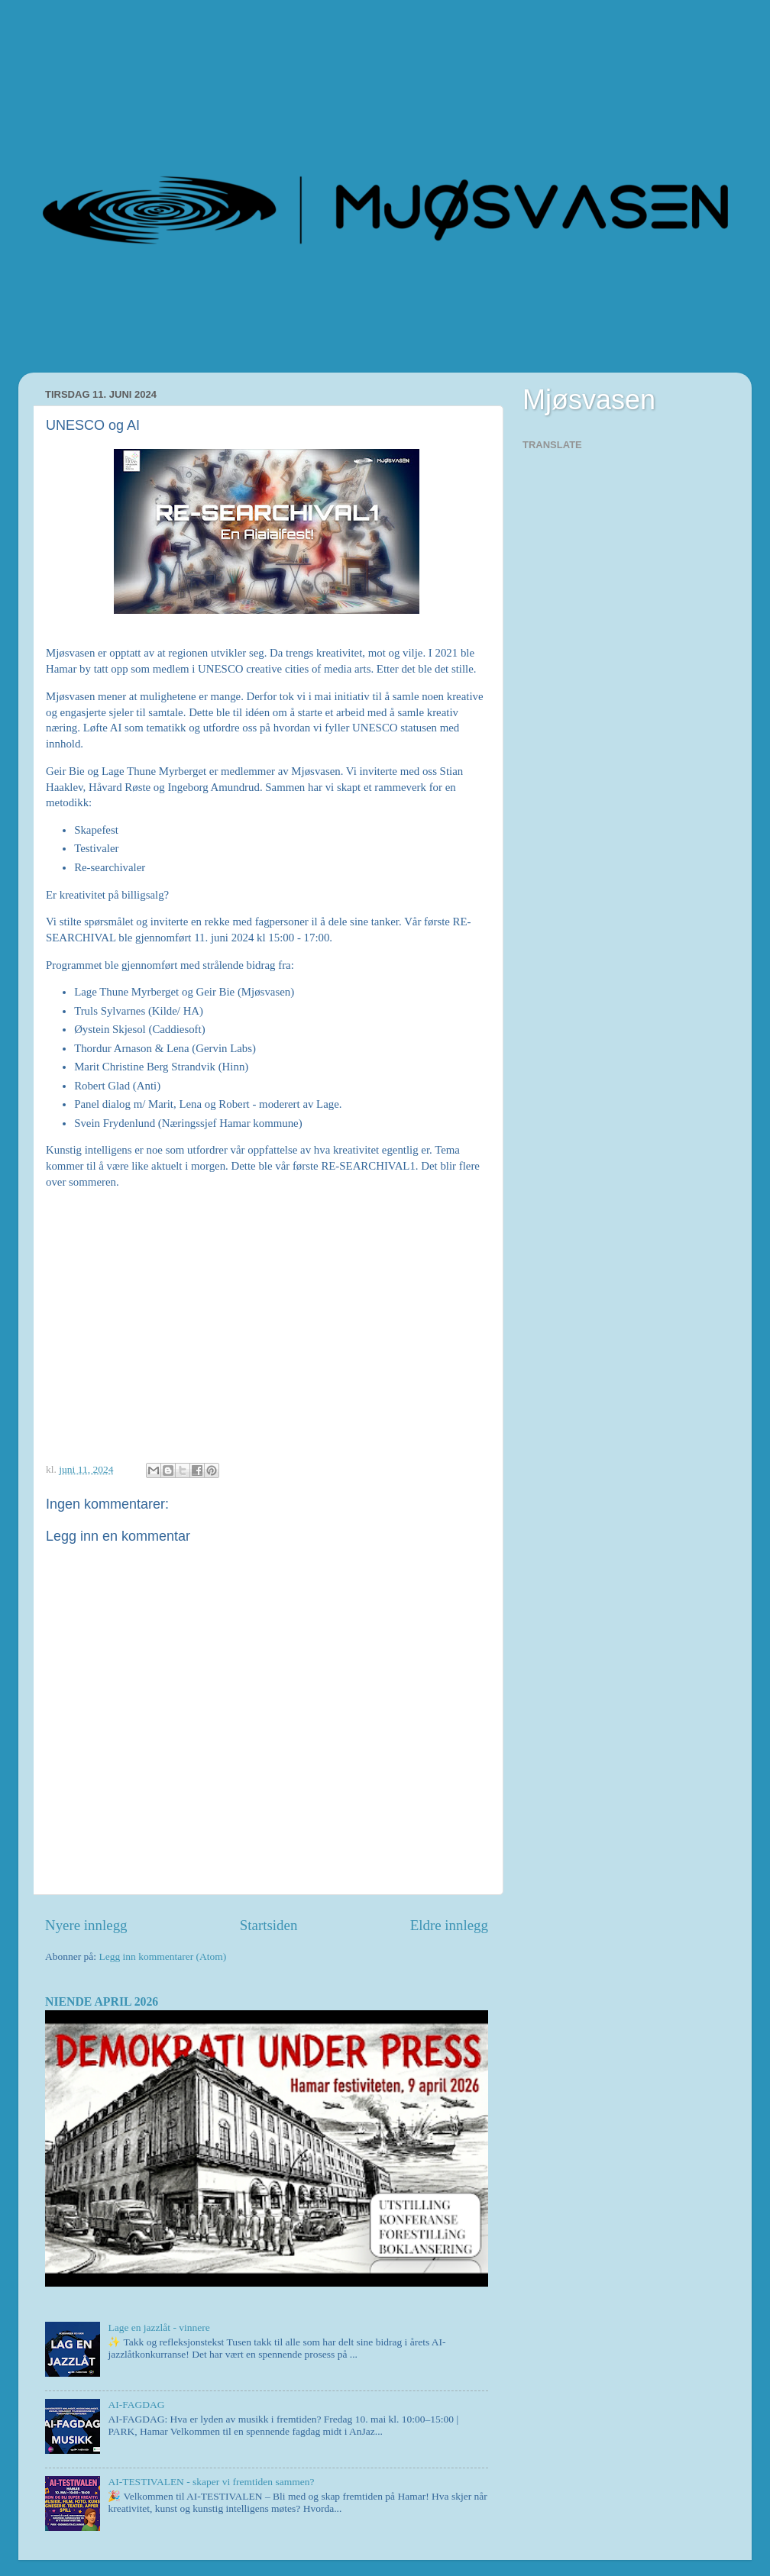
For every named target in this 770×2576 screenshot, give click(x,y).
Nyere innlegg (86, 1925)
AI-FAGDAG (136, 2404)
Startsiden (269, 1925)
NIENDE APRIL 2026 (101, 2001)
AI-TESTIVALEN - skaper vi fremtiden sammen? (211, 2481)
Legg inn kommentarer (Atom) (162, 1956)
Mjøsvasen (588, 399)
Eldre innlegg (449, 1925)
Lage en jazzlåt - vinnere (158, 2327)
